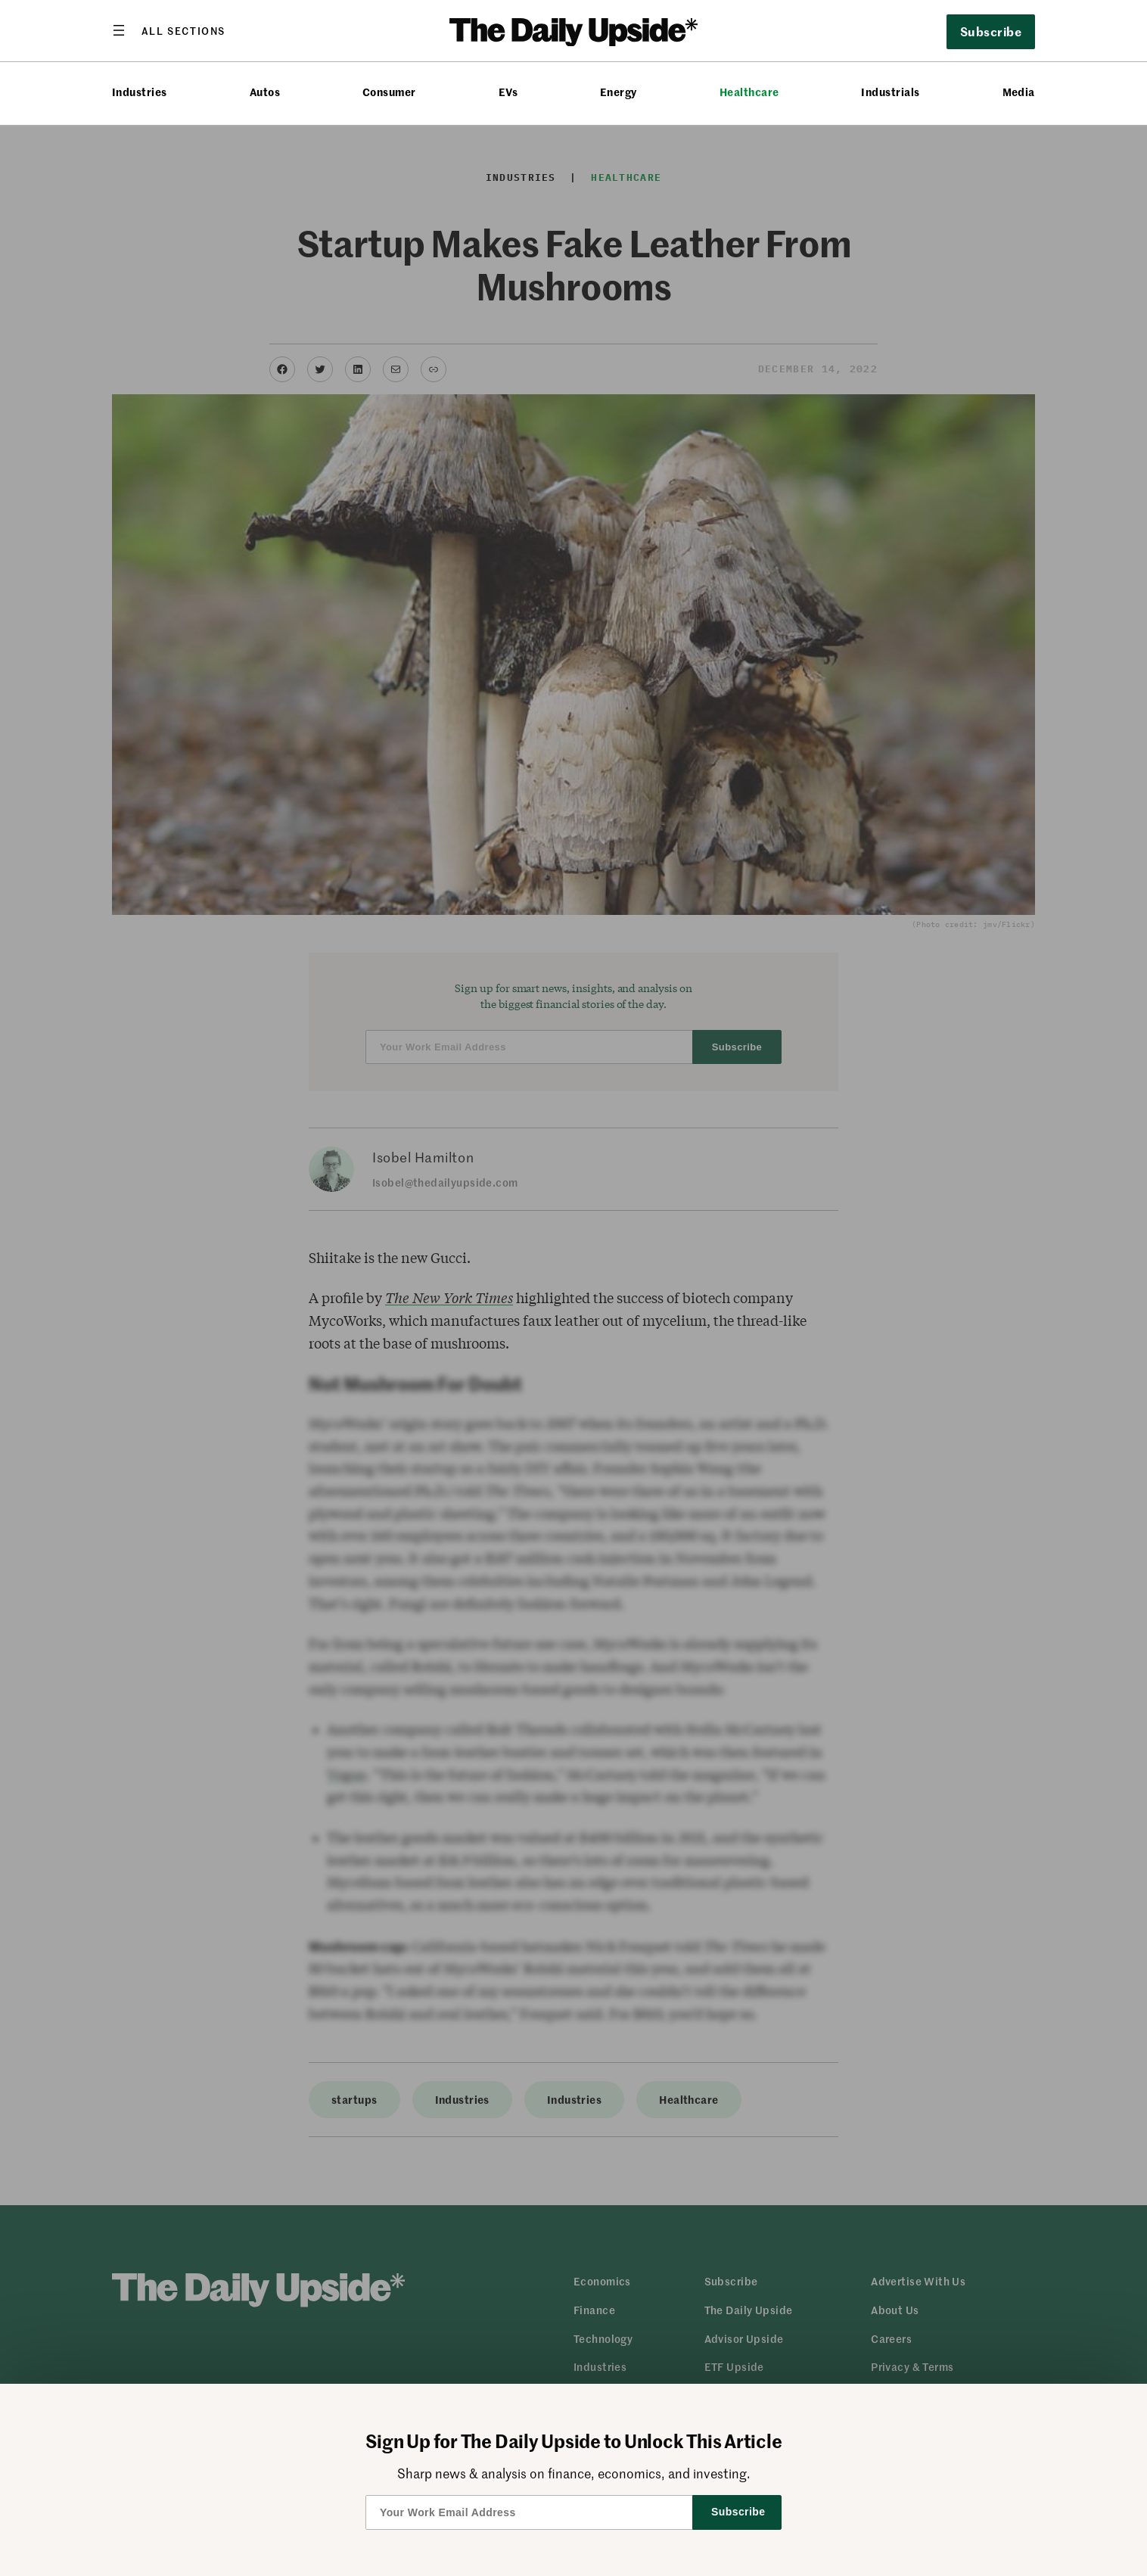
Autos (265, 92)
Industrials (890, 92)
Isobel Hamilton (423, 1157)
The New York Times (449, 1298)
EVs (508, 92)
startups (354, 2099)
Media (1018, 92)
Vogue (346, 1775)
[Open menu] (168, 30)
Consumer (389, 92)
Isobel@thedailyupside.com (445, 1182)
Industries (139, 92)
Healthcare (749, 92)
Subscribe (990, 31)
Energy (618, 92)
